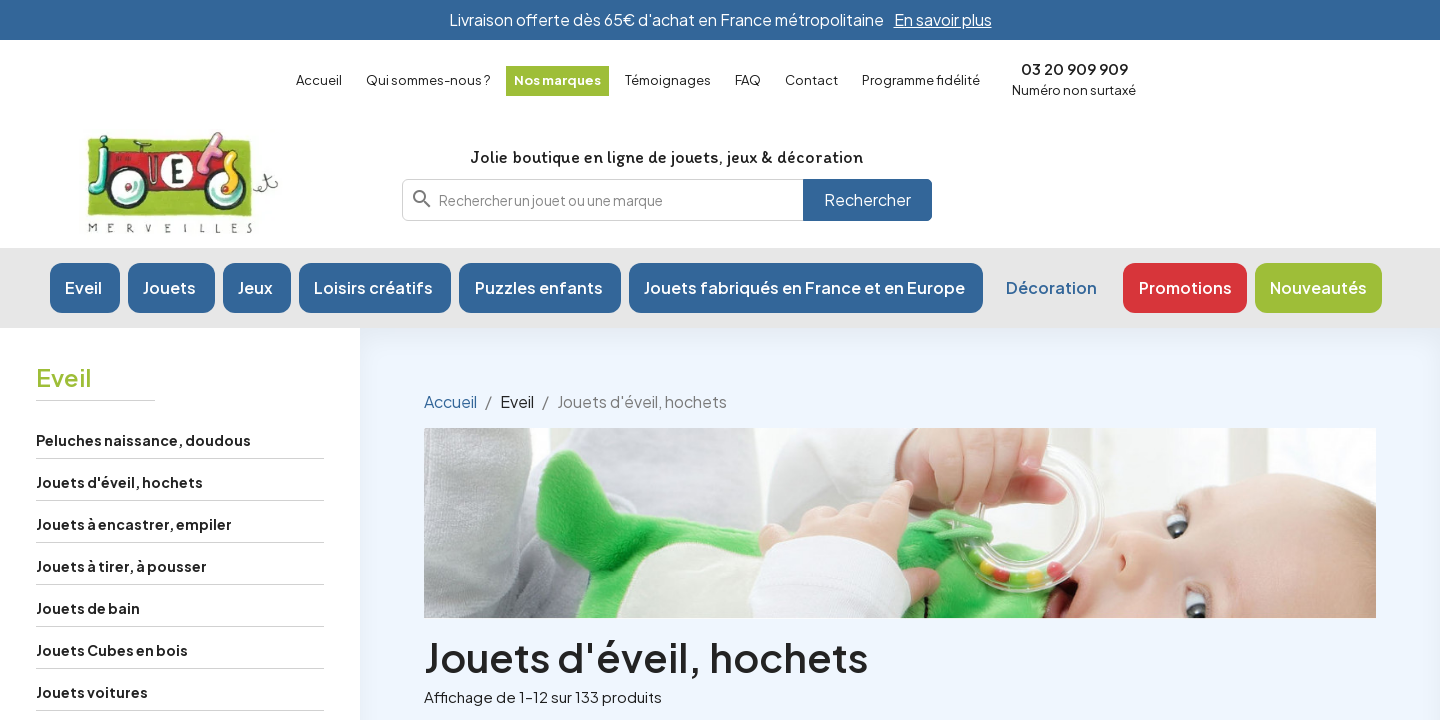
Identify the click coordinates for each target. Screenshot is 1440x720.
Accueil (319, 80)
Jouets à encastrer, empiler (134, 524)
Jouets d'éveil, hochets (119, 482)
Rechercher (867, 199)
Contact (811, 80)
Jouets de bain (88, 608)
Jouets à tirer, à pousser (121, 566)
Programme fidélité (921, 80)
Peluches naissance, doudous (143, 440)
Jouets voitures (92, 692)
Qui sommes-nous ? (428, 80)
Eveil (63, 377)
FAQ (748, 80)
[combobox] (667, 200)
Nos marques (557, 80)
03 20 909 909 (1074, 68)
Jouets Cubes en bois (112, 650)
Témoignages (668, 80)
